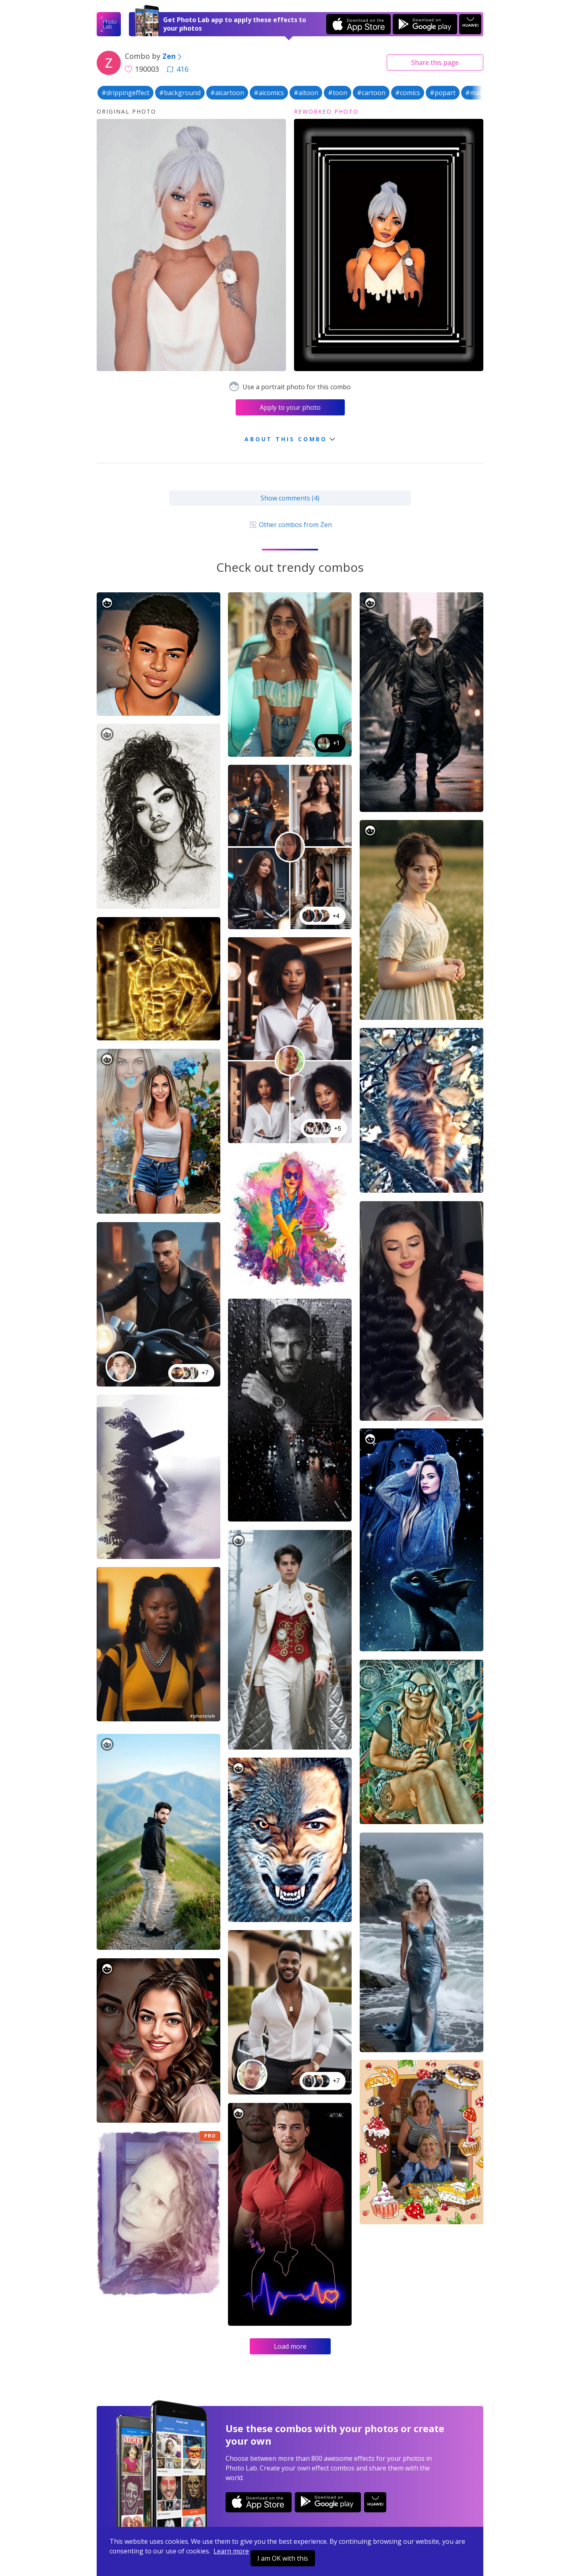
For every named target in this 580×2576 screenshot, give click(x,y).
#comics (407, 92)
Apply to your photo (290, 407)
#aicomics (269, 92)
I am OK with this (282, 2558)
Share (435, 62)
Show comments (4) (290, 498)
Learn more (231, 2551)
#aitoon (306, 92)
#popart (443, 92)
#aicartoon (227, 92)
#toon (337, 92)
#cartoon (371, 92)
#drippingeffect (125, 92)
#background (180, 92)
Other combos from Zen (289, 524)
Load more (290, 2346)
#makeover (482, 92)
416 (177, 69)
